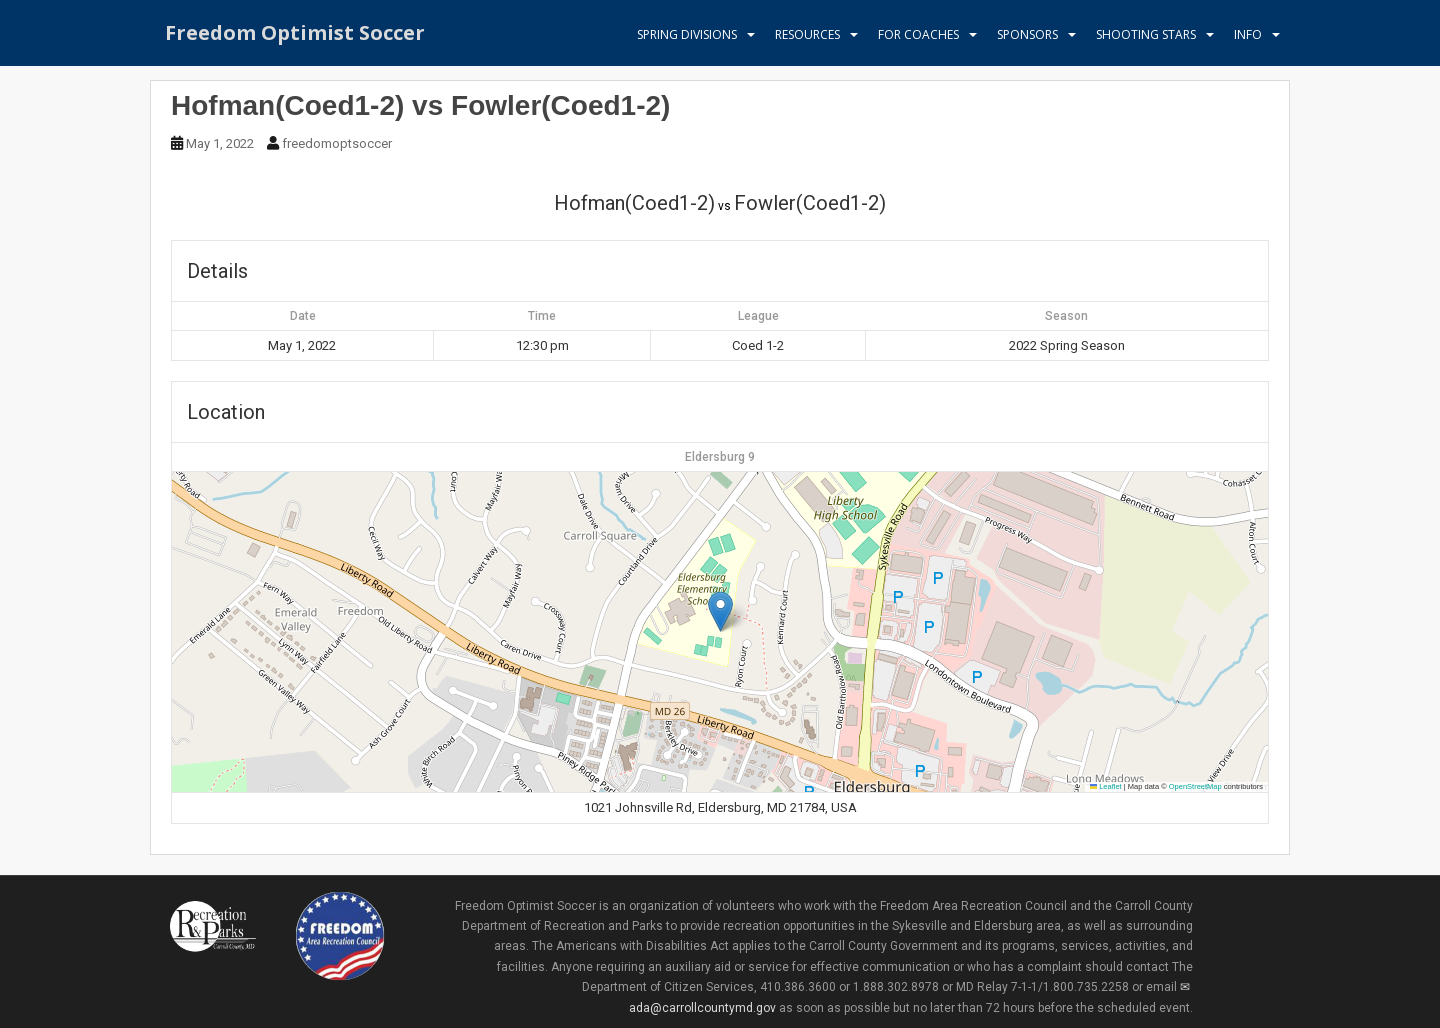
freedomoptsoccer (337, 143)
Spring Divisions (687, 34)
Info (1248, 34)
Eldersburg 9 (720, 457)
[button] (720, 611)
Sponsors (1027, 34)
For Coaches (918, 34)
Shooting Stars (1146, 34)
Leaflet (1106, 786)
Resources (807, 34)
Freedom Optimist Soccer (295, 34)
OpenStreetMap (1195, 786)
